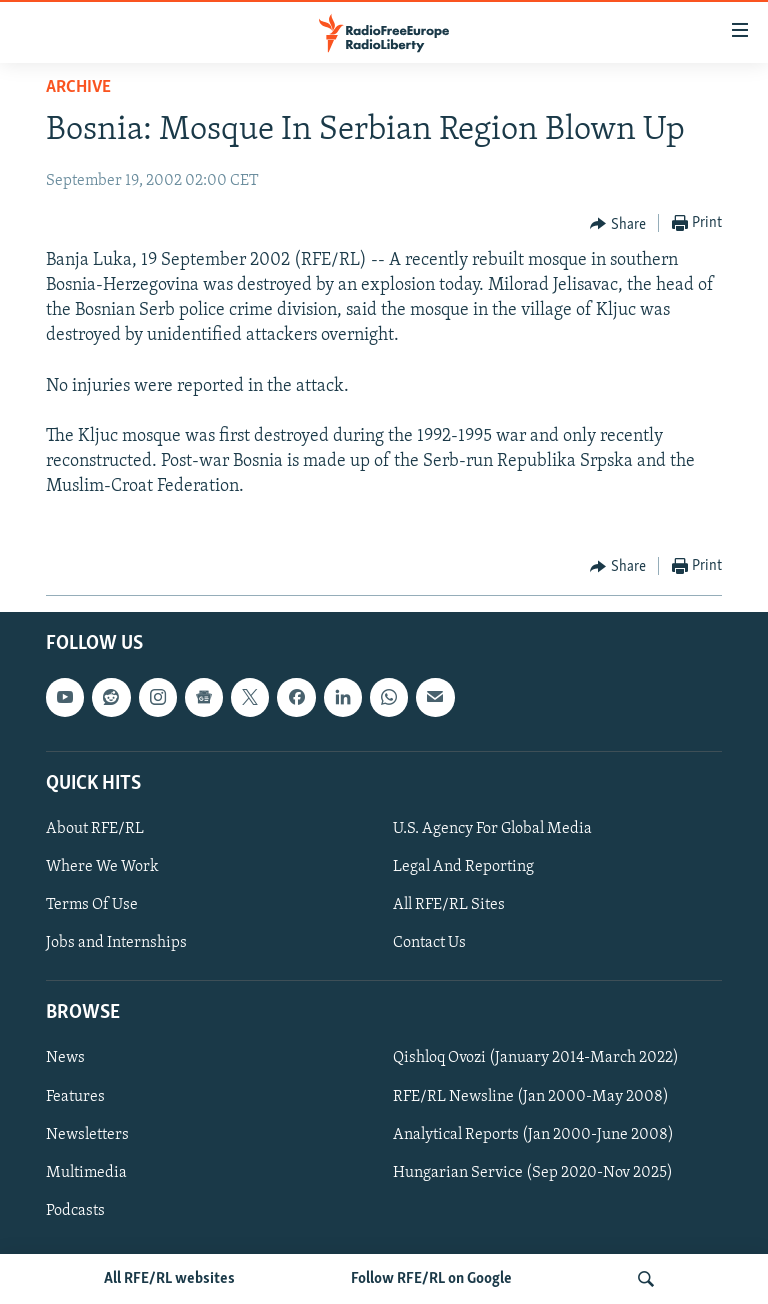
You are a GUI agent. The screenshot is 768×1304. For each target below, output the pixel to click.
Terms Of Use (92, 905)
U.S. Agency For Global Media (492, 829)
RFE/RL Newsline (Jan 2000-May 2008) (531, 1096)
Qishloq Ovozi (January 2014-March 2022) (536, 1058)
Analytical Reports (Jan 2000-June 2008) (533, 1135)
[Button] (618, 224)
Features (75, 1096)
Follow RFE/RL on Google (431, 1279)
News (65, 1058)
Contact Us (429, 943)
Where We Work (102, 867)
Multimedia (86, 1173)
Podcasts (75, 1211)
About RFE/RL (95, 829)
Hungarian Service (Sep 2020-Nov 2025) (533, 1173)
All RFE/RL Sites (449, 905)
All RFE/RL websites (169, 1279)
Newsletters (87, 1135)
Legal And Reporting (463, 867)
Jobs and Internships (116, 943)
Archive (78, 87)
